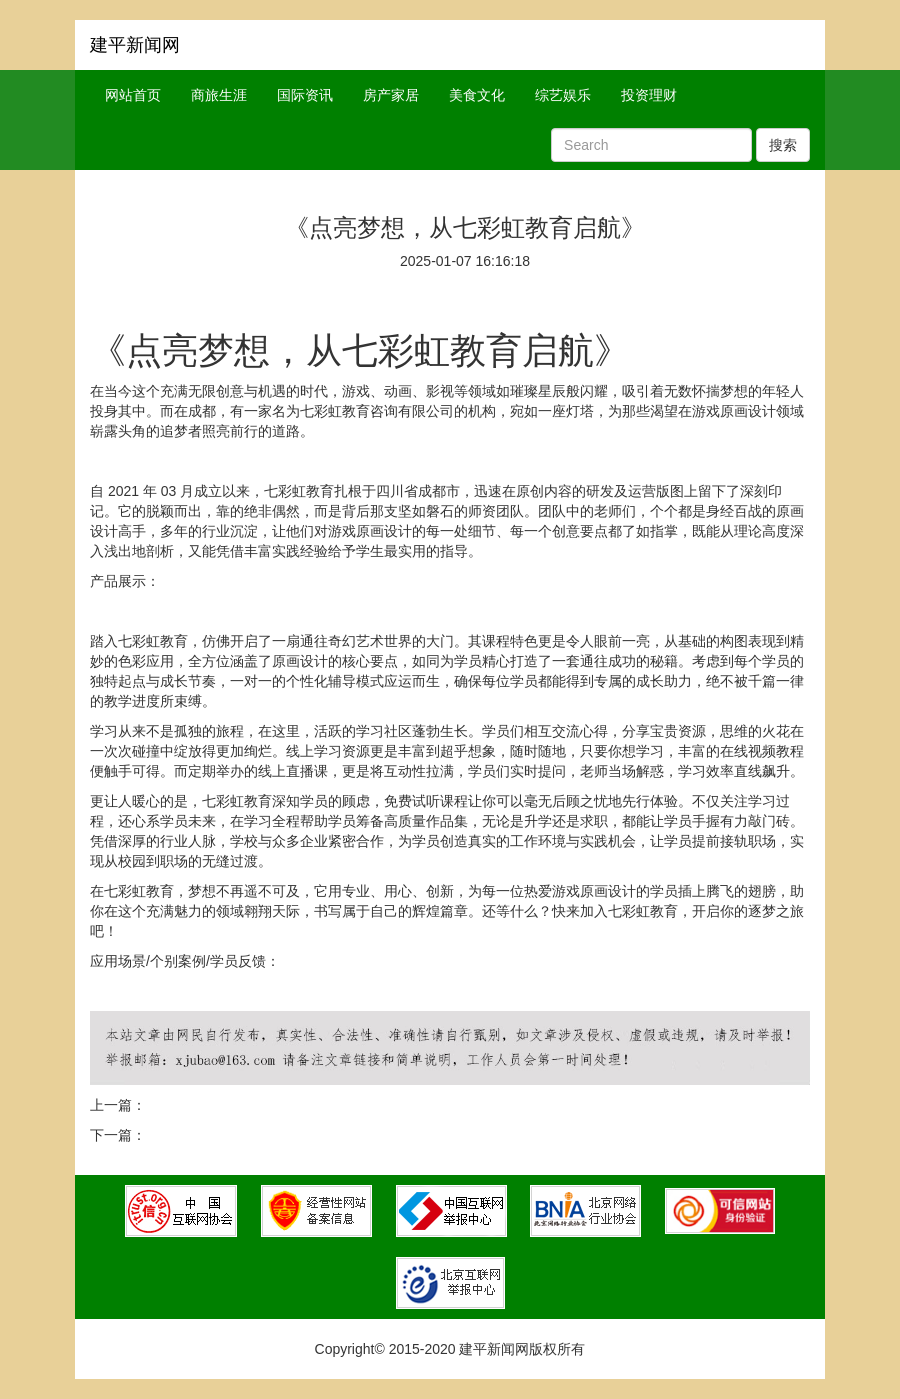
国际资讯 (305, 95)
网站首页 (133, 95)
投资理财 (649, 95)
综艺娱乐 (563, 95)
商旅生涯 (219, 95)
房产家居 (391, 95)
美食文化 (477, 95)
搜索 (783, 145)
